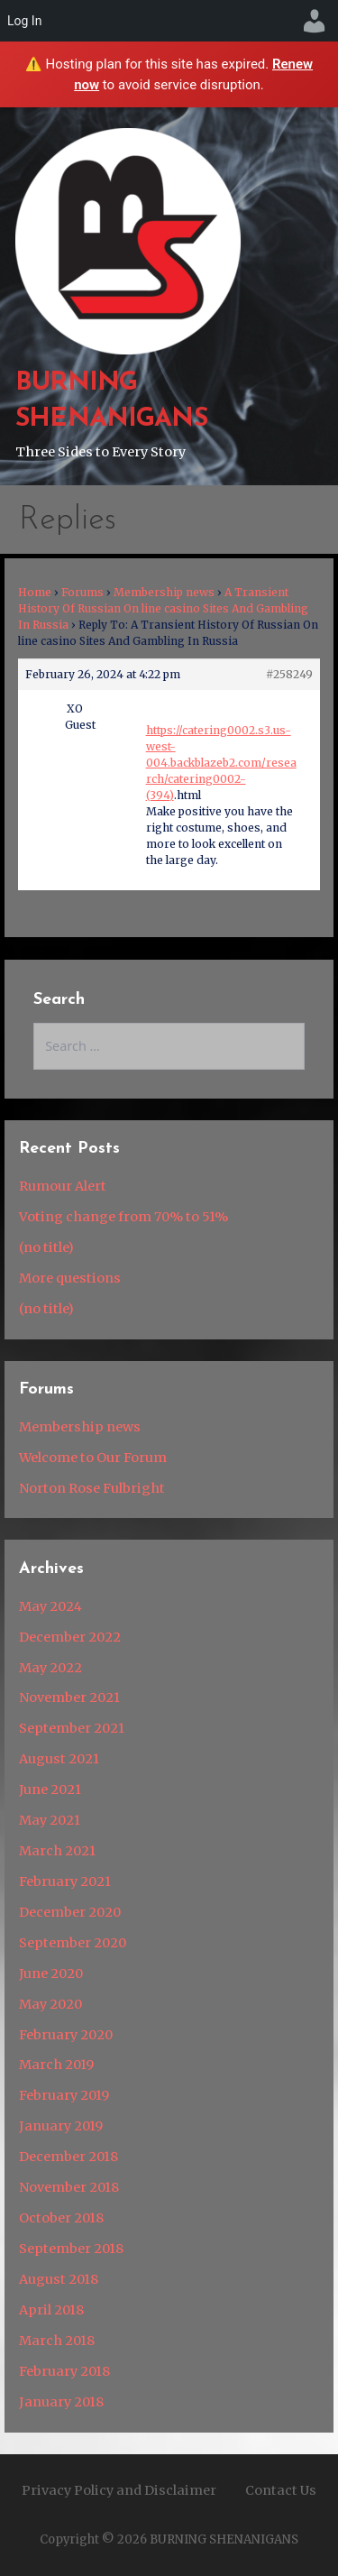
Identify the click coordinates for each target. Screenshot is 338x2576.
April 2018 (51, 2310)
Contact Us (280, 2490)
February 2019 (64, 2095)
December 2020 (70, 1912)
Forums (82, 592)
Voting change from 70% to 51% (123, 1217)
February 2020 (66, 2035)
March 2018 (57, 2340)
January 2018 (61, 2402)
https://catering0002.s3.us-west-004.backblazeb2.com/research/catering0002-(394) (221, 762)
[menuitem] (314, 20)
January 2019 (61, 2126)
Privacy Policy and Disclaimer (119, 2490)
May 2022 (50, 1668)
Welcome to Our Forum (93, 1457)
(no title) (46, 1247)
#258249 (289, 674)
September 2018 (71, 2248)
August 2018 (58, 2279)
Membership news (164, 592)
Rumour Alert (62, 1186)
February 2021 (65, 1881)
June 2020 (51, 1973)
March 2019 (56, 2064)
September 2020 (72, 1943)
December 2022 (70, 1637)
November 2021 (69, 1697)
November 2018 (69, 2187)
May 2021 (49, 1820)
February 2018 (64, 2371)
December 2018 (68, 2156)
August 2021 (59, 1759)
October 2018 (61, 2218)
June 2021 (50, 1789)
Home (34, 592)
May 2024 (50, 1606)
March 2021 (57, 1851)
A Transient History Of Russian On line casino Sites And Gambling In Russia (163, 608)
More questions (70, 1278)
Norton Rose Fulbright (92, 1488)
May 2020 (50, 2004)
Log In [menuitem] (24, 21)
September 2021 (71, 1728)
